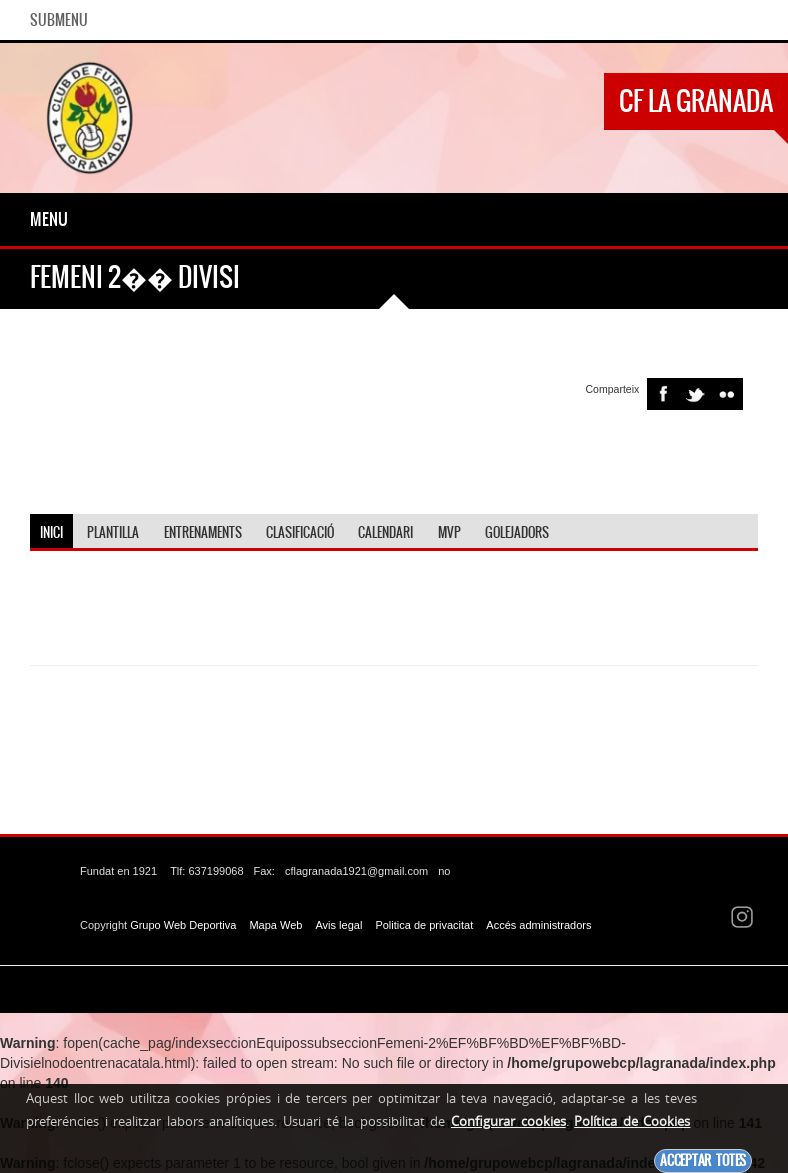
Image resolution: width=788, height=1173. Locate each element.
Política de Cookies (632, 1121)
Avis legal (338, 925)
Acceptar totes (703, 1160)
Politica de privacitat (424, 925)
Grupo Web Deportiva (183, 925)
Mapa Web (275, 925)
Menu (49, 219)
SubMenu (59, 20)
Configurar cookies (508, 1121)
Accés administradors (538, 925)
